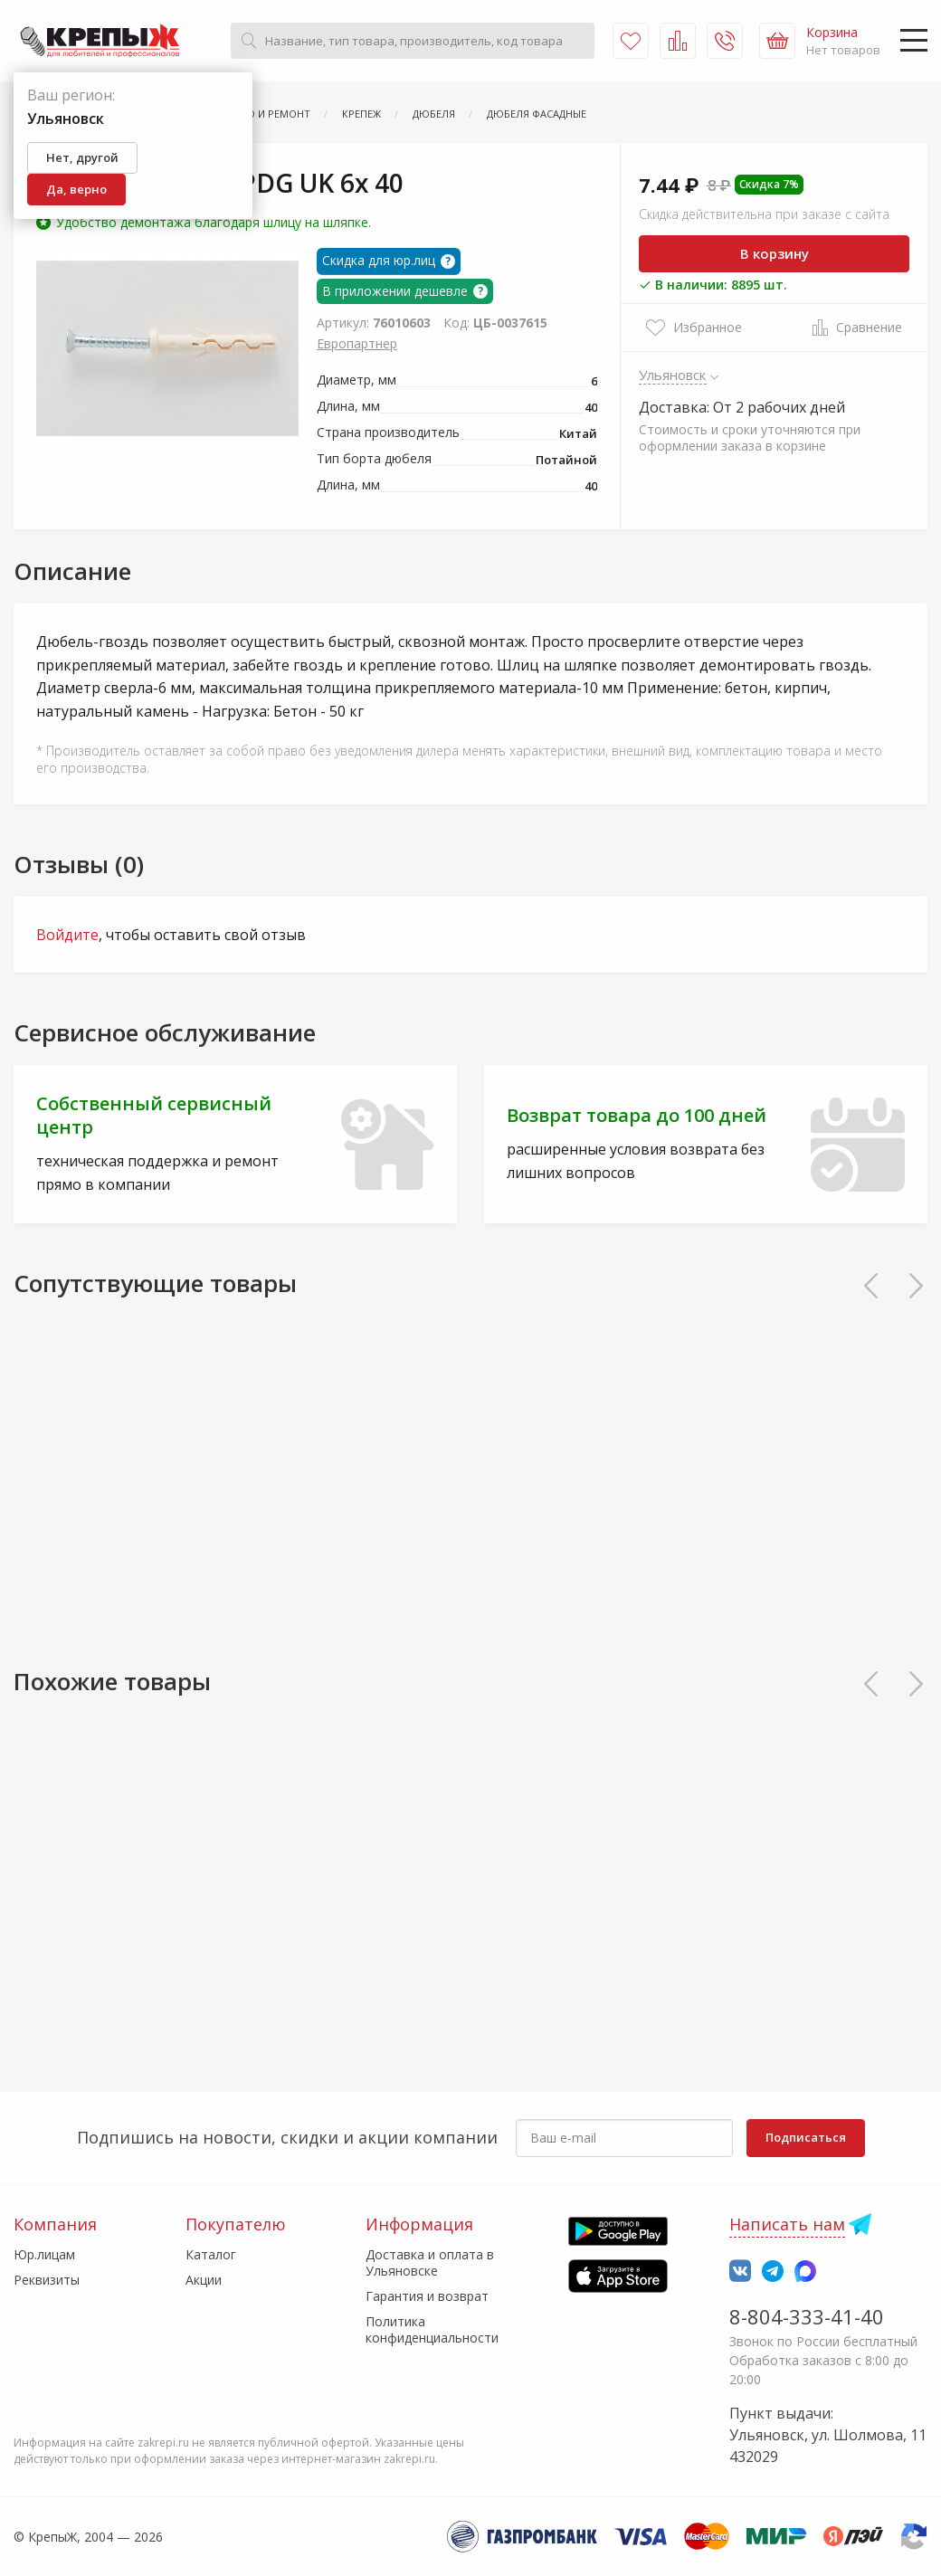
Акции (203, 2279)
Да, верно (76, 189)
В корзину (774, 253)
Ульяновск (673, 375)
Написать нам (787, 2224)
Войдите (67, 935)
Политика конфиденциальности (432, 2329)
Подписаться (805, 2137)
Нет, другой (82, 157)
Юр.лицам (44, 2254)
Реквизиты (47, 2279)
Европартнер (357, 343)
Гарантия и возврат (427, 2296)
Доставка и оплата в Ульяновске (430, 2262)
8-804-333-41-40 (806, 2316)
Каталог (210, 2254)
